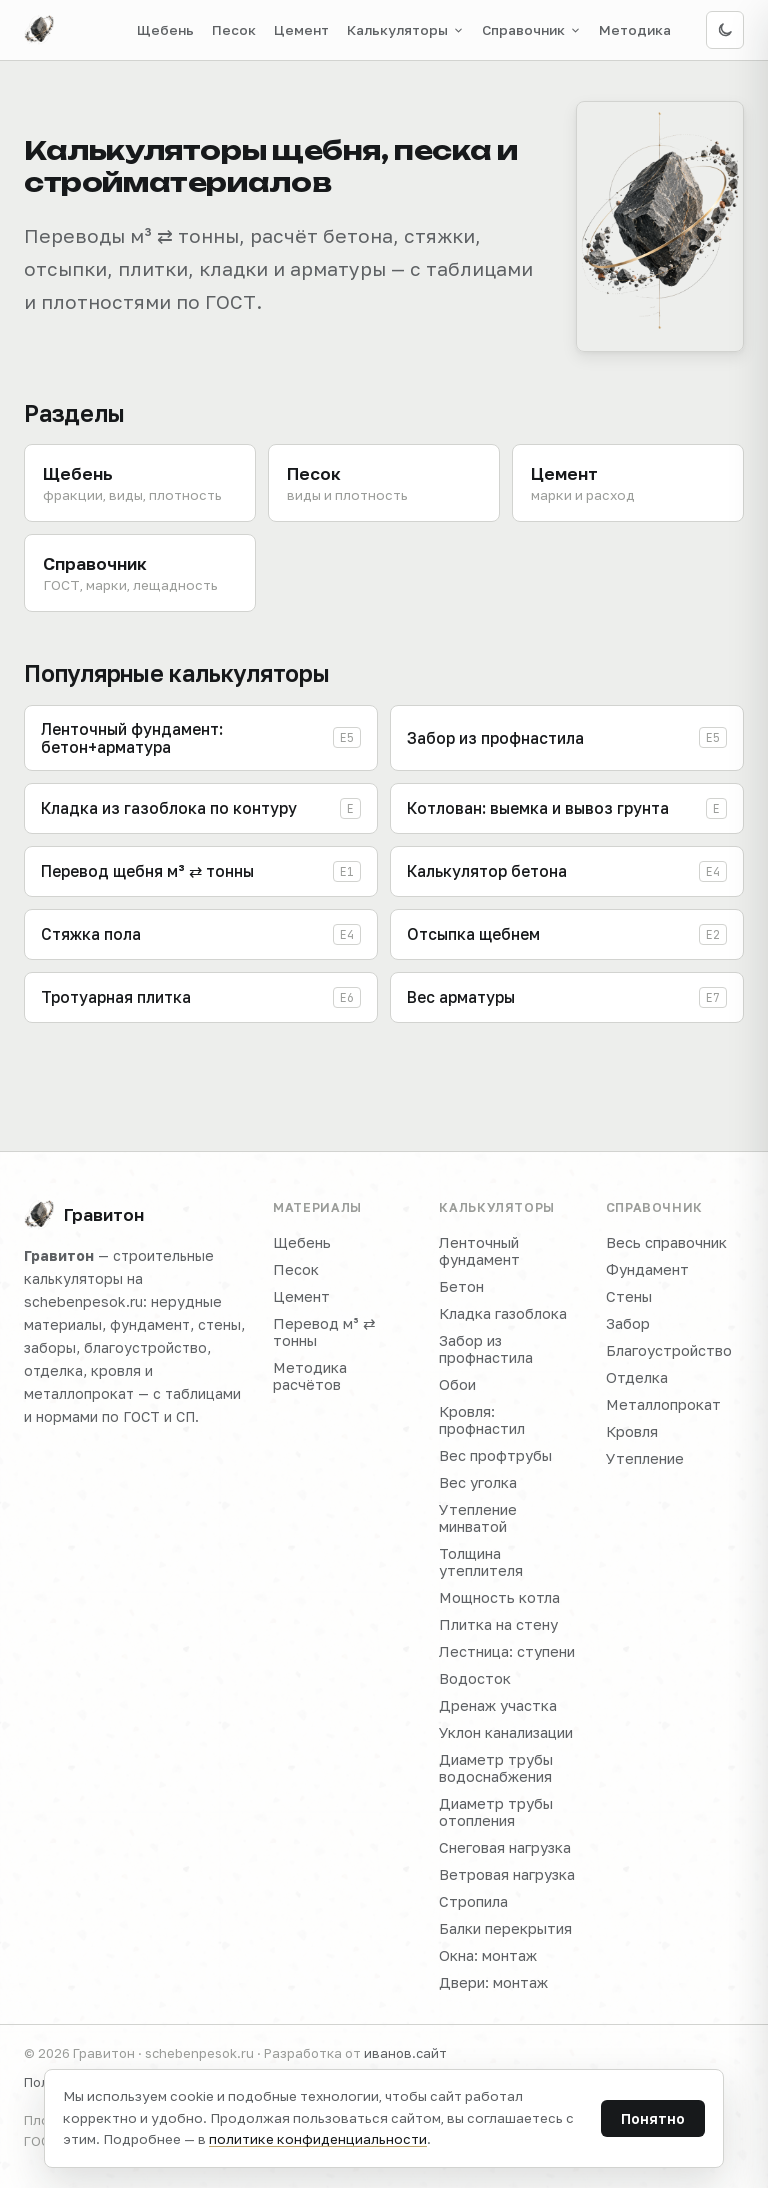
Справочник (531, 30)
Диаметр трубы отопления (496, 1812)
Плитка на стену (498, 1624)
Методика (635, 30)
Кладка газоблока (503, 1313)
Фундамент (647, 1269)
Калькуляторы (405, 30)
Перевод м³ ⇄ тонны (324, 1332)
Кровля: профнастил (482, 1420)
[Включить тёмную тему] (725, 30)
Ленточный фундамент (479, 1251)
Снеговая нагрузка (505, 1847)
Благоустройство (669, 1350)
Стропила (473, 1901)
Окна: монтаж (488, 1955)
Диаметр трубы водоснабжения (496, 1768)
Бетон (461, 1286)
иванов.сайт (405, 2053)
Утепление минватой (478, 1518)
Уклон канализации (506, 1732)
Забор (628, 1323)
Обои (457, 1384)
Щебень (165, 30)
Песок (234, 30)
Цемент (301, 30)
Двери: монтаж (493, 1982)
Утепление (645, 1458)
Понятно (653, 2118)
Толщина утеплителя (481, 1562)
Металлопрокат (663, 1404)
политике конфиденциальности (318, 2139)
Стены (629, 1296)
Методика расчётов (310, 1376)
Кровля (632, 1431)
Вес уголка (478, 1482)
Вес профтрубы (495, 1455)
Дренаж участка (498, 1705)
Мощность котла (499, 1597)
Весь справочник (666, 1242)
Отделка (637, 1377)
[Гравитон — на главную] (39, 30)
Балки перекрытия (505, 1928)
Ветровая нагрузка (507, 1874)
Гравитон (84, 1215)
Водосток (475, 1678)
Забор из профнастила (486, 1349)
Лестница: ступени (507, 1651)
